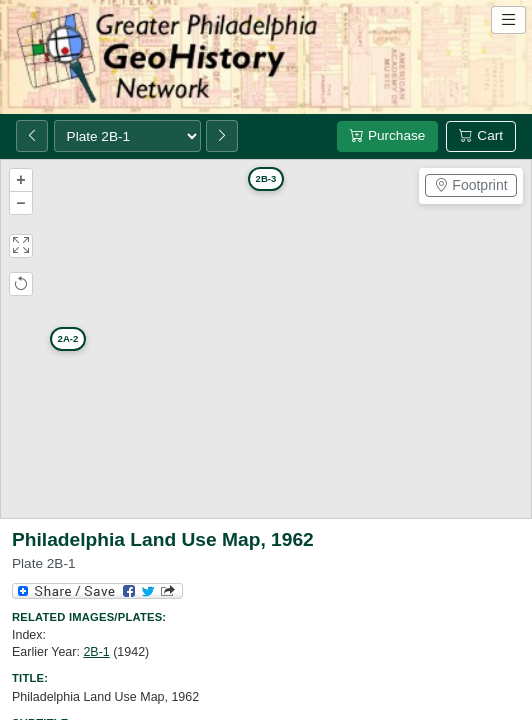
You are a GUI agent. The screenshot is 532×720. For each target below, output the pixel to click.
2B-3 (266, 178)
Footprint (470, 185)
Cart (481, 135)
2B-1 (96, 652)
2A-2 (68, 338)
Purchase (387, 135)
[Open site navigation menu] (508, 20)
